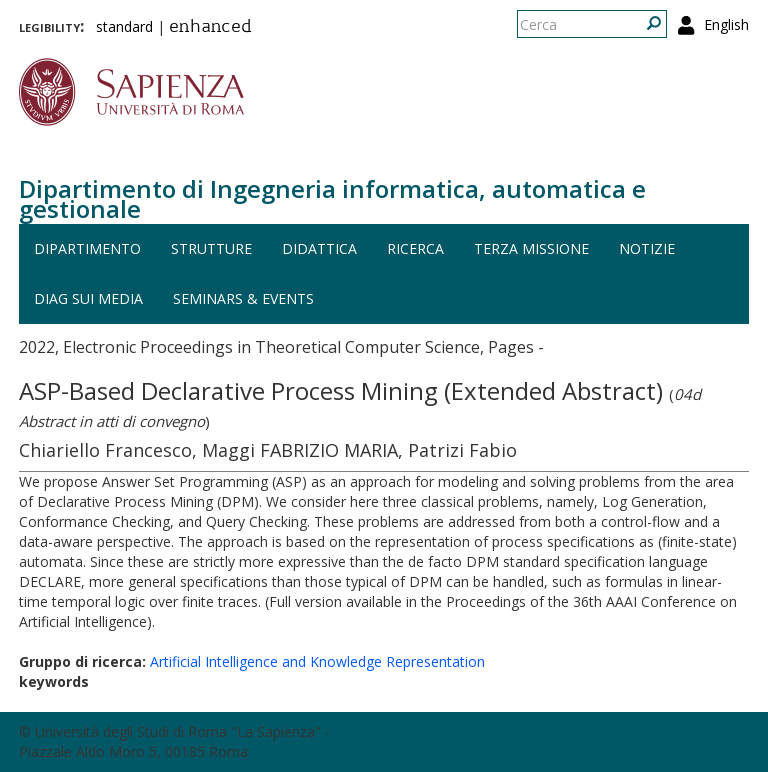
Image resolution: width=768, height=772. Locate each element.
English (726, 24)
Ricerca (415, 248)
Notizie (647, 248)
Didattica (319, 248)
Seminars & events (243, 298)
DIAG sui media (88, 298)
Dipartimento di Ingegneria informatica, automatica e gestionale (332, 198)
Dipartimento (87, 248)
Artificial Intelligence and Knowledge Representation (317, 661)
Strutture (211, 248)
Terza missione (531, 248)
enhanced (210, 28)
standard (124, 26)
